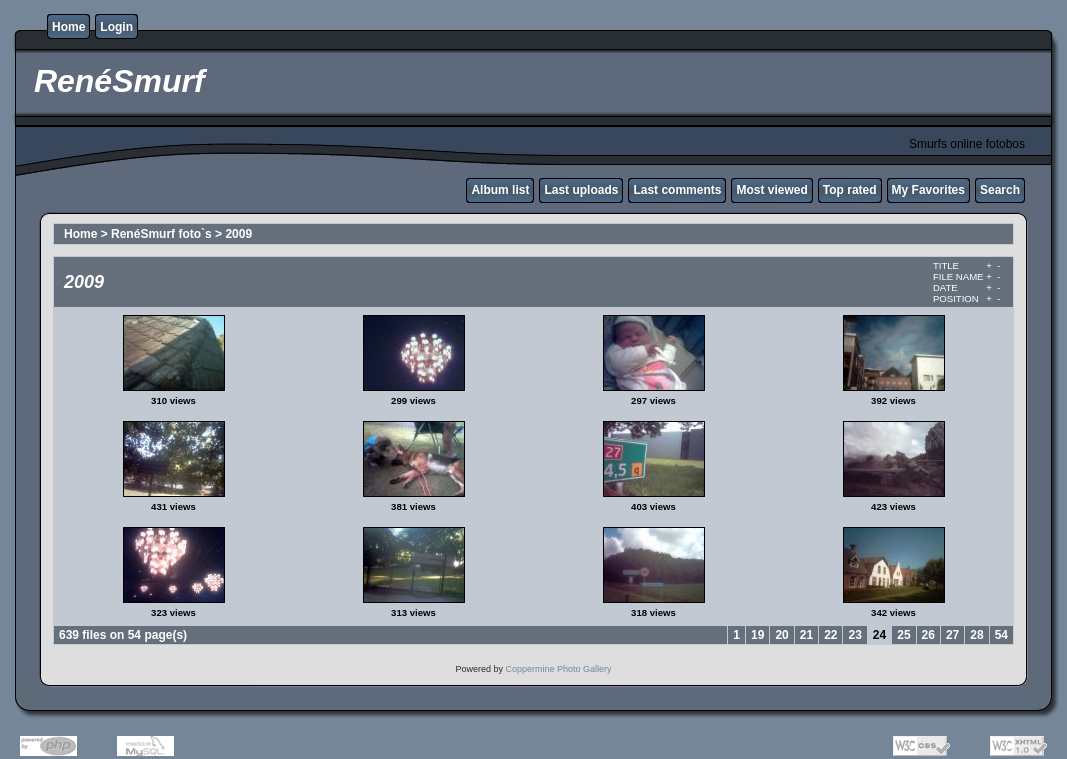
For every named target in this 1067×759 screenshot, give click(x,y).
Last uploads (581, 190)
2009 (238, 234)
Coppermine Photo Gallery (558, 669)
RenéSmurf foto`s (161, 234)
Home (68, 27)
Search (1000, 190)
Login (116, 27)
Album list (500, 190)
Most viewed (771, 190)
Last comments (677, 190)
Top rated (850, 190)
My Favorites (928, 190)
